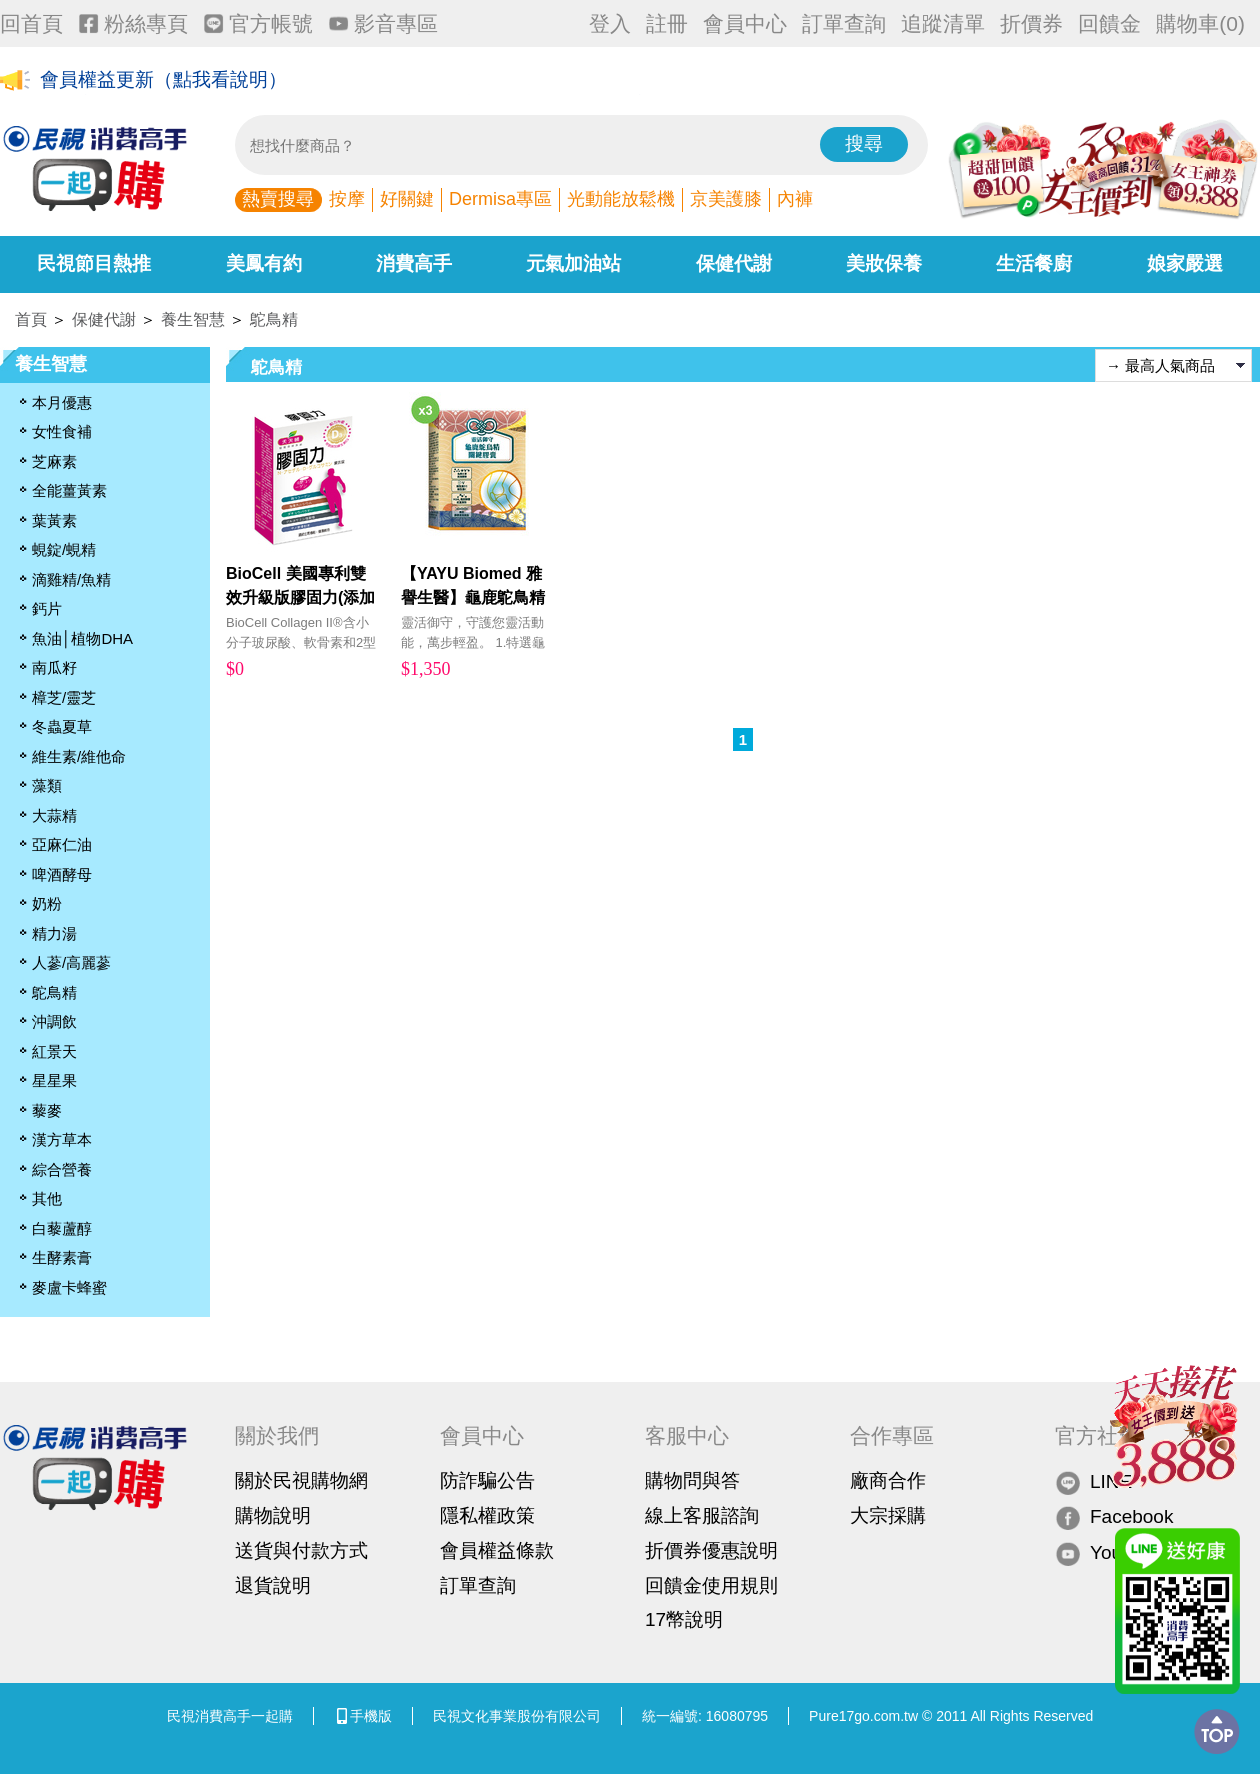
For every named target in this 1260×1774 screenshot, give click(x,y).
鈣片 (47, 608)
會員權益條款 (497, 1550)
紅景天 (54, 1051)
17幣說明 (684, 1619)
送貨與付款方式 (301, 1550)
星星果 (54, 1080)
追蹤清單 (943, 23)
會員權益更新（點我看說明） (163, 81)
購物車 (1200, 23)
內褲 (795, 199)
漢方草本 (62, 1139)
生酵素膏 (62, 1257)
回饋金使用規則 (711, 1585)
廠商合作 (888, 1480)
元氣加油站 (573, 263)
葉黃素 (54, 520)
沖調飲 (54, 1021)
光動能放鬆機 (621, 199)
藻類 (47, 785)
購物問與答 (692, 1480)
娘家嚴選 (1185, 263)
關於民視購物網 (301, 1480)
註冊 (667, 23)
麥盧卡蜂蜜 (69, 1287)
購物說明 (273, 1515)
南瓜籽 (54, 667)
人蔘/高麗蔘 (71, 962)
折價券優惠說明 (711, 1550)
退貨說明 (273, 1585)
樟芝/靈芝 (64, 697)
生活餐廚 (1034, 263)
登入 (610, 23)
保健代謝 (734, 263)
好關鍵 (407, 199)
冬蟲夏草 (62, 726)
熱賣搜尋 (278, 199)
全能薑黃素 (69, 490)
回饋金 (1109, 23)
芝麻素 (54, 461)
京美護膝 (726, 199)
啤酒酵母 (62, 874)
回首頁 (31, 23)
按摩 (347, 199)
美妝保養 (884, 263)
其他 (47, 1198)
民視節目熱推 (94, 263)
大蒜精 (54, 815)
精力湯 (54, 933)
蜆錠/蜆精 (64, 549)
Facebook (1114, 1517)
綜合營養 (62, 1169)
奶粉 (47, 903)
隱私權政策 (487, 1515)
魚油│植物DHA (82, 638)
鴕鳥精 (274, 319)
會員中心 (745, 23)
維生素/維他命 (79, 756)
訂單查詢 (844, 23)
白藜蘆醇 (62, 1228)
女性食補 (62, 431)
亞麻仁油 (62, 844)
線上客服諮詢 (702, 1515)
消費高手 (414, 263)
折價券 (1031, 23)
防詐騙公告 (487, 1480)
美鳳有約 (264, 263)
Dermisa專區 (500, 199)
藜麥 (47, 1110)
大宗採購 (888, 1515)
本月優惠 (62, 402)
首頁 (31, 319)
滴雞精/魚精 (71, 579)
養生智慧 (193, 319)
